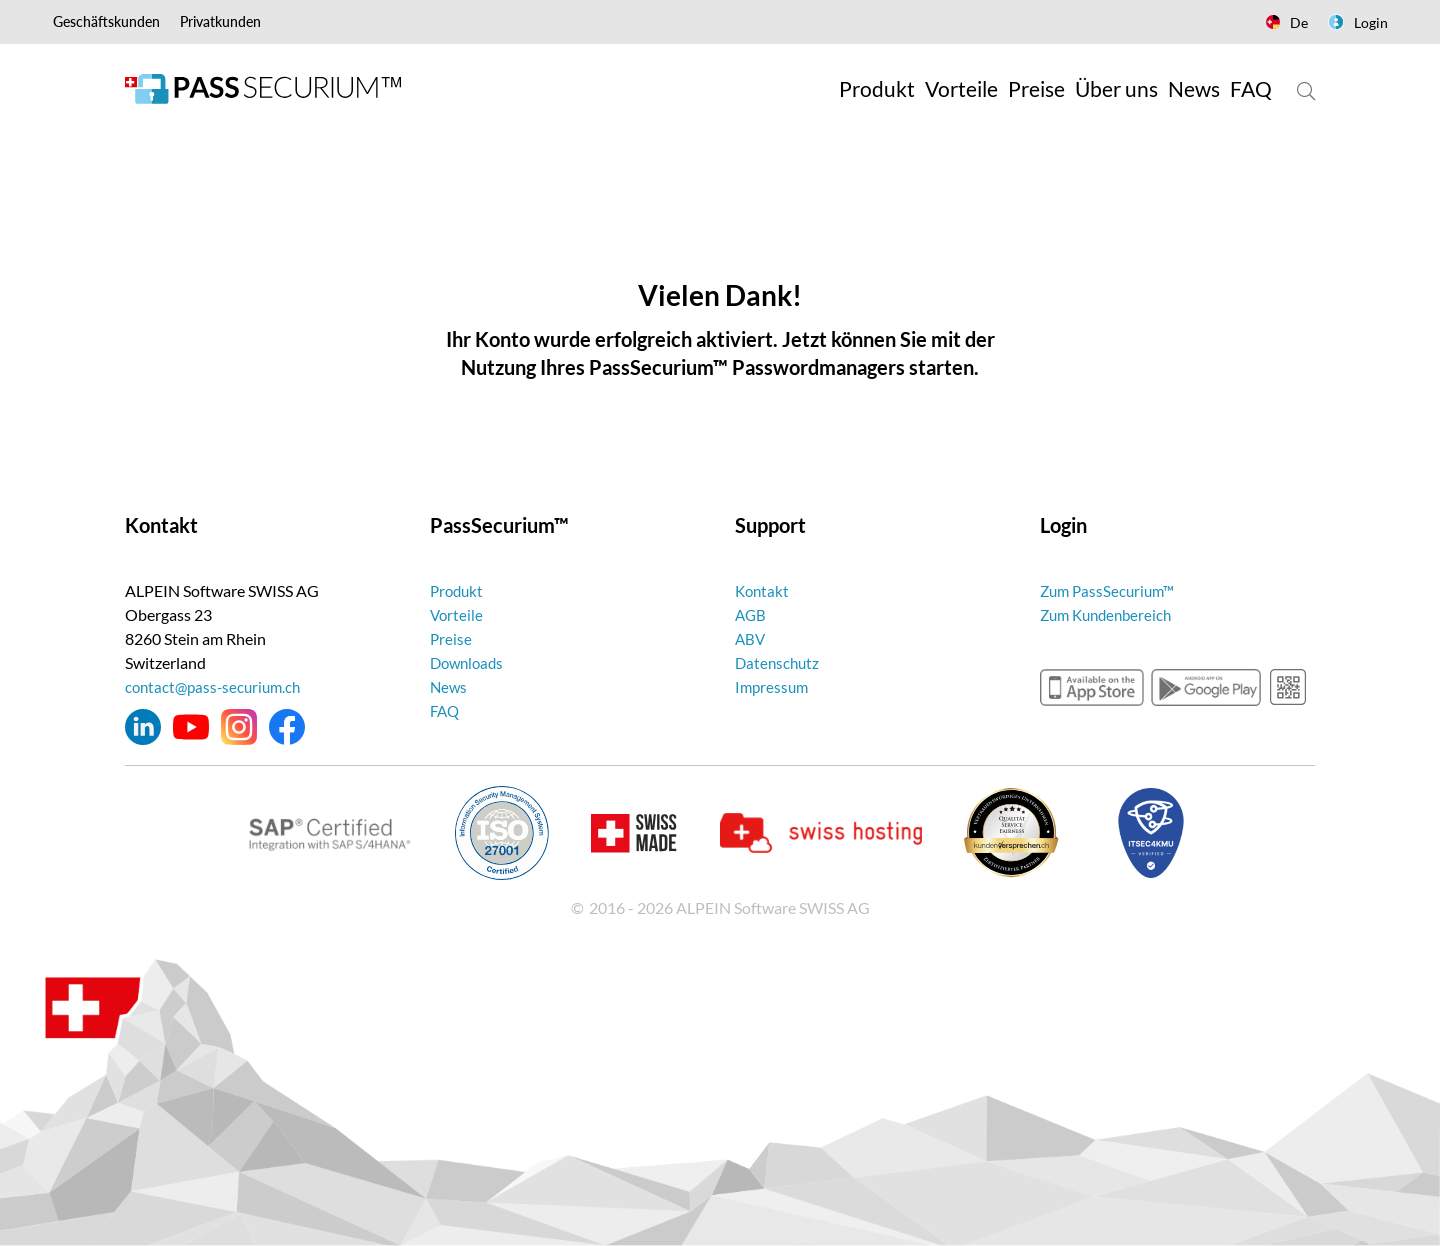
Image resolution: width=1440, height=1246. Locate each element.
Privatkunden (220, 21)
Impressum (773, 686)
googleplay (1206, 687)
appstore (1092, 687)
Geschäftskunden (106, 21)
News (449, 686)
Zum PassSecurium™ (1111, 590)
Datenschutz (779, 662)
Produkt (458, 590)
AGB (751, 614)
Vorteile (457, 614)
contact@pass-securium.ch (217, 686)
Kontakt (763, 590)
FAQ (446, 710)
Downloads (469, 662)
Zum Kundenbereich (1110, 614)
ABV (751, 638)
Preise (451, 638)
